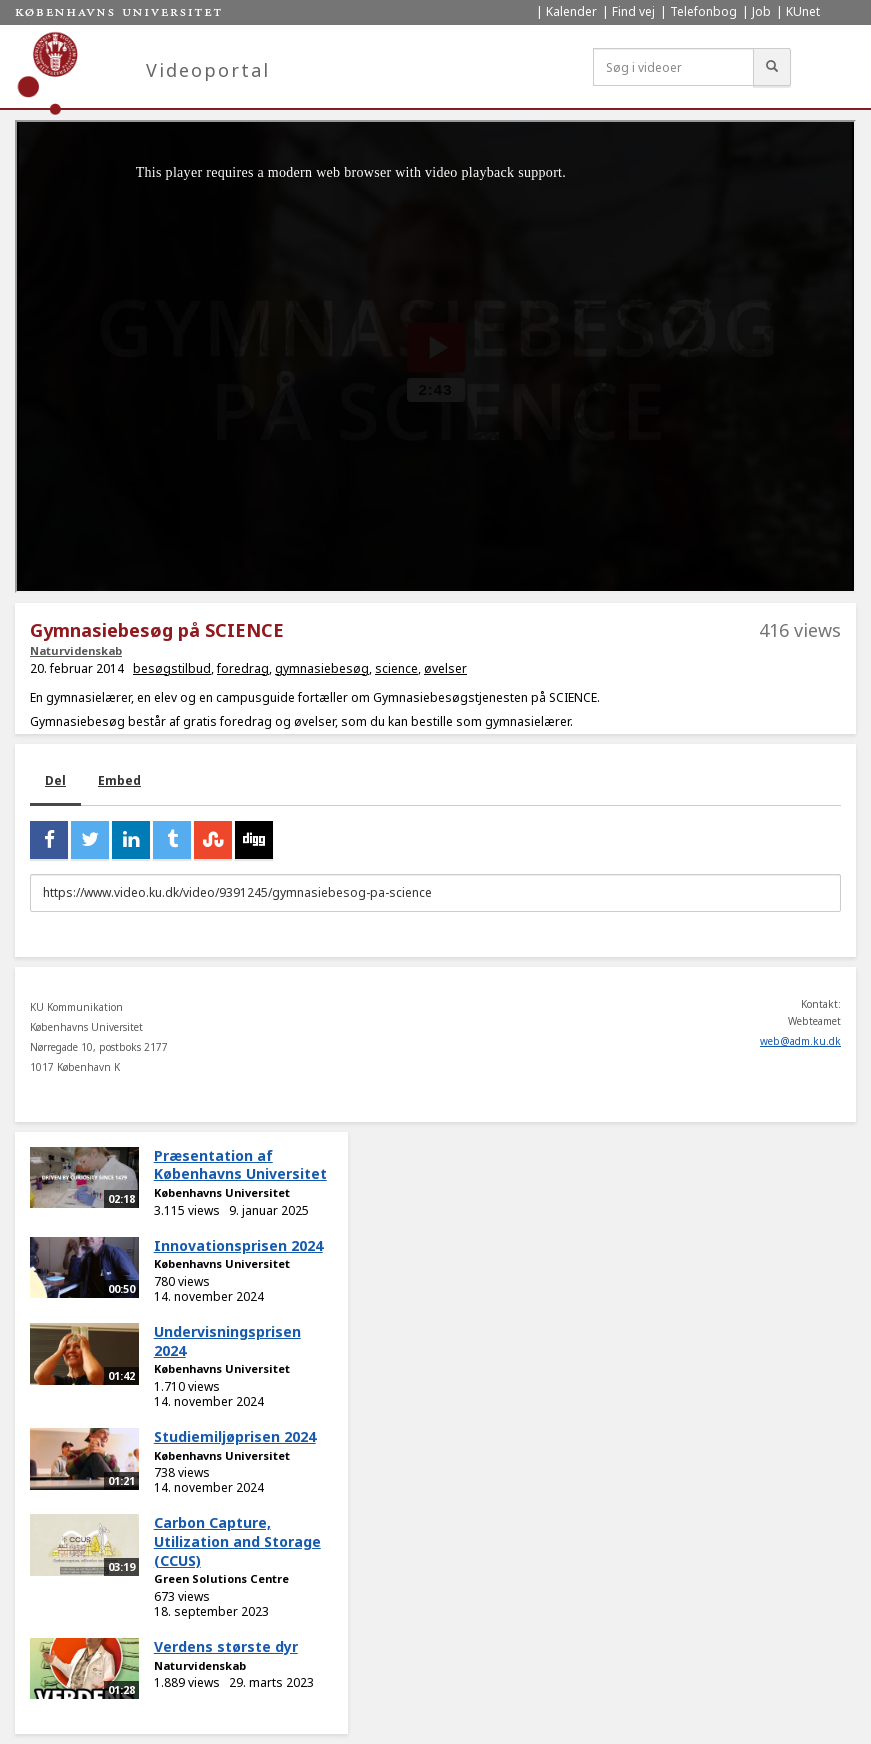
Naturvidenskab (76, 650)
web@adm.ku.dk (800, 1041)
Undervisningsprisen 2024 (227, 1341)
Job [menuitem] (761, 11)
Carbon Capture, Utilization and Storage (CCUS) (237, 1541)
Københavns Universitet (222, 1192)
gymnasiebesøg (322, 668)
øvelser (445, 668)
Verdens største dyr (226, 1646)
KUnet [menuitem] (803, 11)
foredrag (243, 668)
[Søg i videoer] (673, 67)
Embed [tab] (119, 780)
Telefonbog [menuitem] (703, 11)
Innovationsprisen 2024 (238, 1245)
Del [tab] (55, 780)
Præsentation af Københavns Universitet (240, 1165)
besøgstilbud (172, 668)
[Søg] (772, 67)
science (396, 668)
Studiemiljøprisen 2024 (235, 1436)
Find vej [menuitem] (633, 11)
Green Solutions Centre (221, 1578)
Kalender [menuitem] (571, 11)
